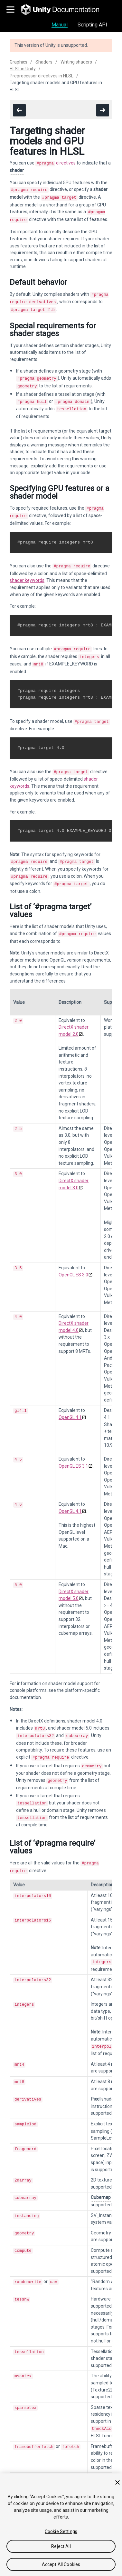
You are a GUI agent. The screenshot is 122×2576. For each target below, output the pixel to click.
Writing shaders (76, 62)
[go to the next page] (102, 110)
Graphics (18, 62)
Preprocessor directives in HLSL (41, 75)
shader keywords (27, 570)
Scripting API (92, 25)
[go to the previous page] (19, 110)
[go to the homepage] (64, 9)
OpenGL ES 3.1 (73, 1442)
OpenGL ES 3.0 (73, 1258)
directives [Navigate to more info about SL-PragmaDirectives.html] (55, 162)
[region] (61, 2524)
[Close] (117, 2482)
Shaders (43, 62)
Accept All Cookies (61, 2564)
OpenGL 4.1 (70, 1397)
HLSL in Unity (23, 68)
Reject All (60, 2546)
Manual (60, 25)
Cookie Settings (61, 2531)
